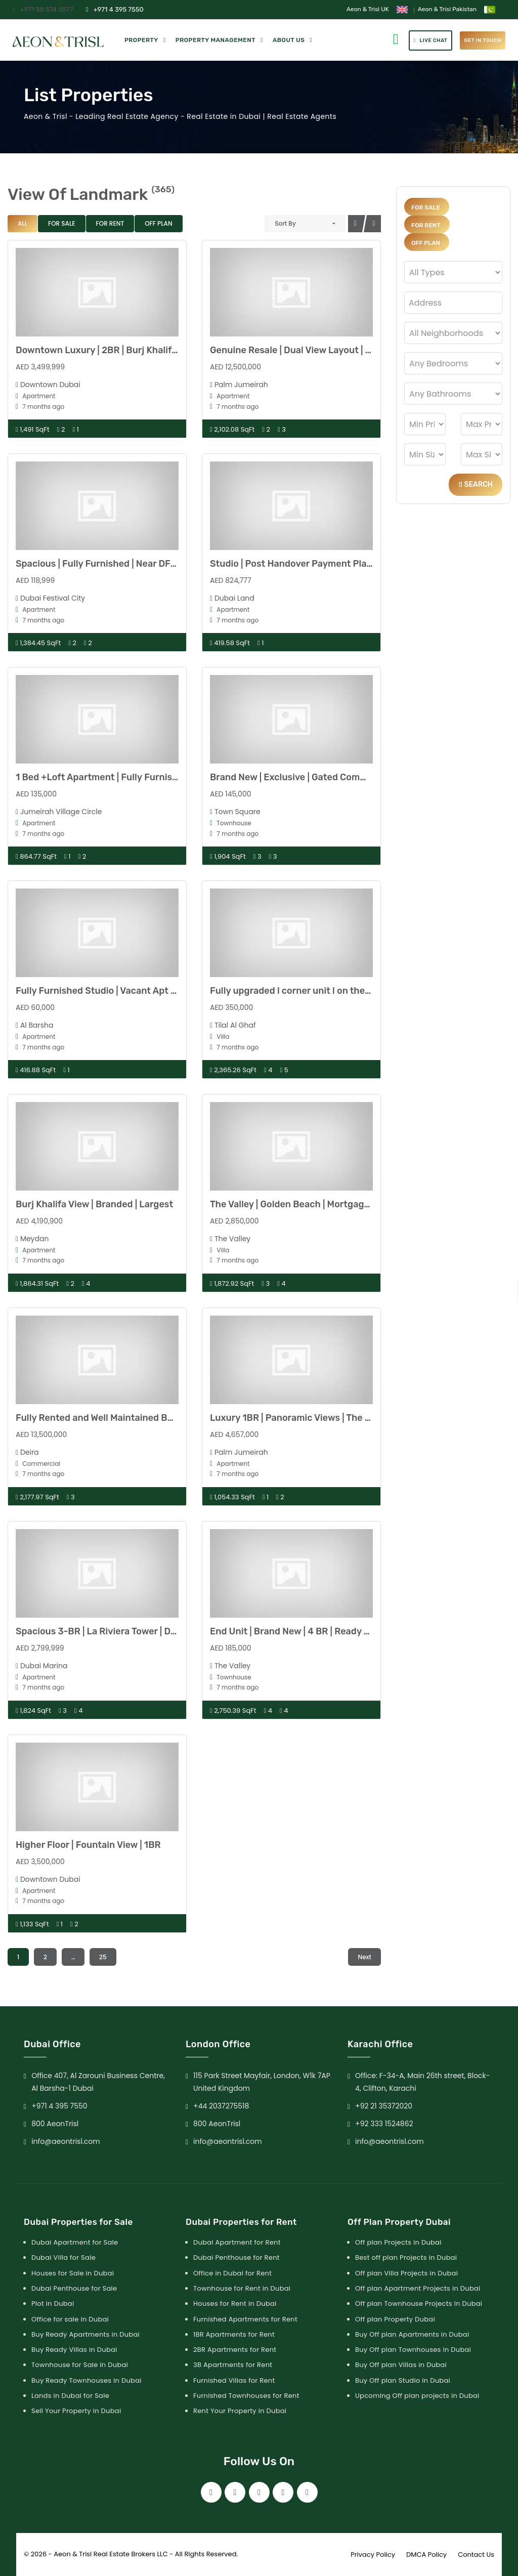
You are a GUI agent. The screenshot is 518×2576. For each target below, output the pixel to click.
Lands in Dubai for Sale (70, 2395)
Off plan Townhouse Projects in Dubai (418, 2303)
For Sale (61, 223)
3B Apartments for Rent (232, 2365)
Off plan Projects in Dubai (398, 2242)
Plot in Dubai (52, 2303)
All (22, 223)
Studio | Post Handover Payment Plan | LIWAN (308, 563)
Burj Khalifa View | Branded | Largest (94, 1204)
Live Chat (431, 40)
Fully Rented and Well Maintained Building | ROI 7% (124, 1417)
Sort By (285, 223)
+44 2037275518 (221, 2106)
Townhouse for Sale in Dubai (79, 2365)
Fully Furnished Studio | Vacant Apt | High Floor (118, 990)
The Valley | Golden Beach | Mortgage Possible (309, 1204)
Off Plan (158, 223)
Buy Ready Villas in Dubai (74, 2349)
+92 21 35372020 (383, 2106)
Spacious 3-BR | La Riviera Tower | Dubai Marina (118, 1631)
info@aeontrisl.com (65, 2141)
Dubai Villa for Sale (63, 2257)
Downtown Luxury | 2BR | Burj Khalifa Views (110, 350)
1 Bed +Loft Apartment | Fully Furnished (102, 777)
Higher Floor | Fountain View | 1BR (88, 1844)
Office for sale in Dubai (70, 2319)
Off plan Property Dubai (395, 2319)
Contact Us (476, 2554)
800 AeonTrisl (54, 2124)
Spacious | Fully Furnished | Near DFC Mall (106, 563)
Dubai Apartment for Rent (237, 2242)
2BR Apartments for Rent (234, 2349)
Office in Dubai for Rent (232, 2273)
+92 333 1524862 (384, 2124)
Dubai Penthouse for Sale (74, 2288)
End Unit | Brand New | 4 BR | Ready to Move (304, 1631)
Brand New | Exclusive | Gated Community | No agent (323, 777)
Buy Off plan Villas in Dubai (401, 2365)
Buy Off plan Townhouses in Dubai (413, 2349)
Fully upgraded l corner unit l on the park (298, 990)
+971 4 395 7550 (115, 9)
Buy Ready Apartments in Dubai (85, 2334)
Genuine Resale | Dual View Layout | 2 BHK (301, 350)
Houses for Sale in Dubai (72, 2273)
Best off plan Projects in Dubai (406, 2257)
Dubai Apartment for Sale (74, 2242)
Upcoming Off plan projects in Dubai (417, 2395)
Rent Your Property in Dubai (239, 2411)
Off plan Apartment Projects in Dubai (418, 2288)
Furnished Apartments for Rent (245, 2319)
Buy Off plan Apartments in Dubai (412, 2334)
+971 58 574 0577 (43, 9)
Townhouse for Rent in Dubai (241, 2288)
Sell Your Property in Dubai (76, 2411)
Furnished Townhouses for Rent (246, 2395)
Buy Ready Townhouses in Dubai (86, 2380)
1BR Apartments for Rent (234, 2334)
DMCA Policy (426, 2554)
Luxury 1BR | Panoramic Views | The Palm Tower (312, 1417)
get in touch (482, 40)
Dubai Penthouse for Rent (236, 2257)
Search (475, 484)
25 (103, 1957)
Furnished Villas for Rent (234, 2380)
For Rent (110, 223)
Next (364, 1957)
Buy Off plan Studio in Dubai (402, 2380)
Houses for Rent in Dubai (235, 2303)
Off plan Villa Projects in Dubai (406, 2273)
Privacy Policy (373, 2554)
